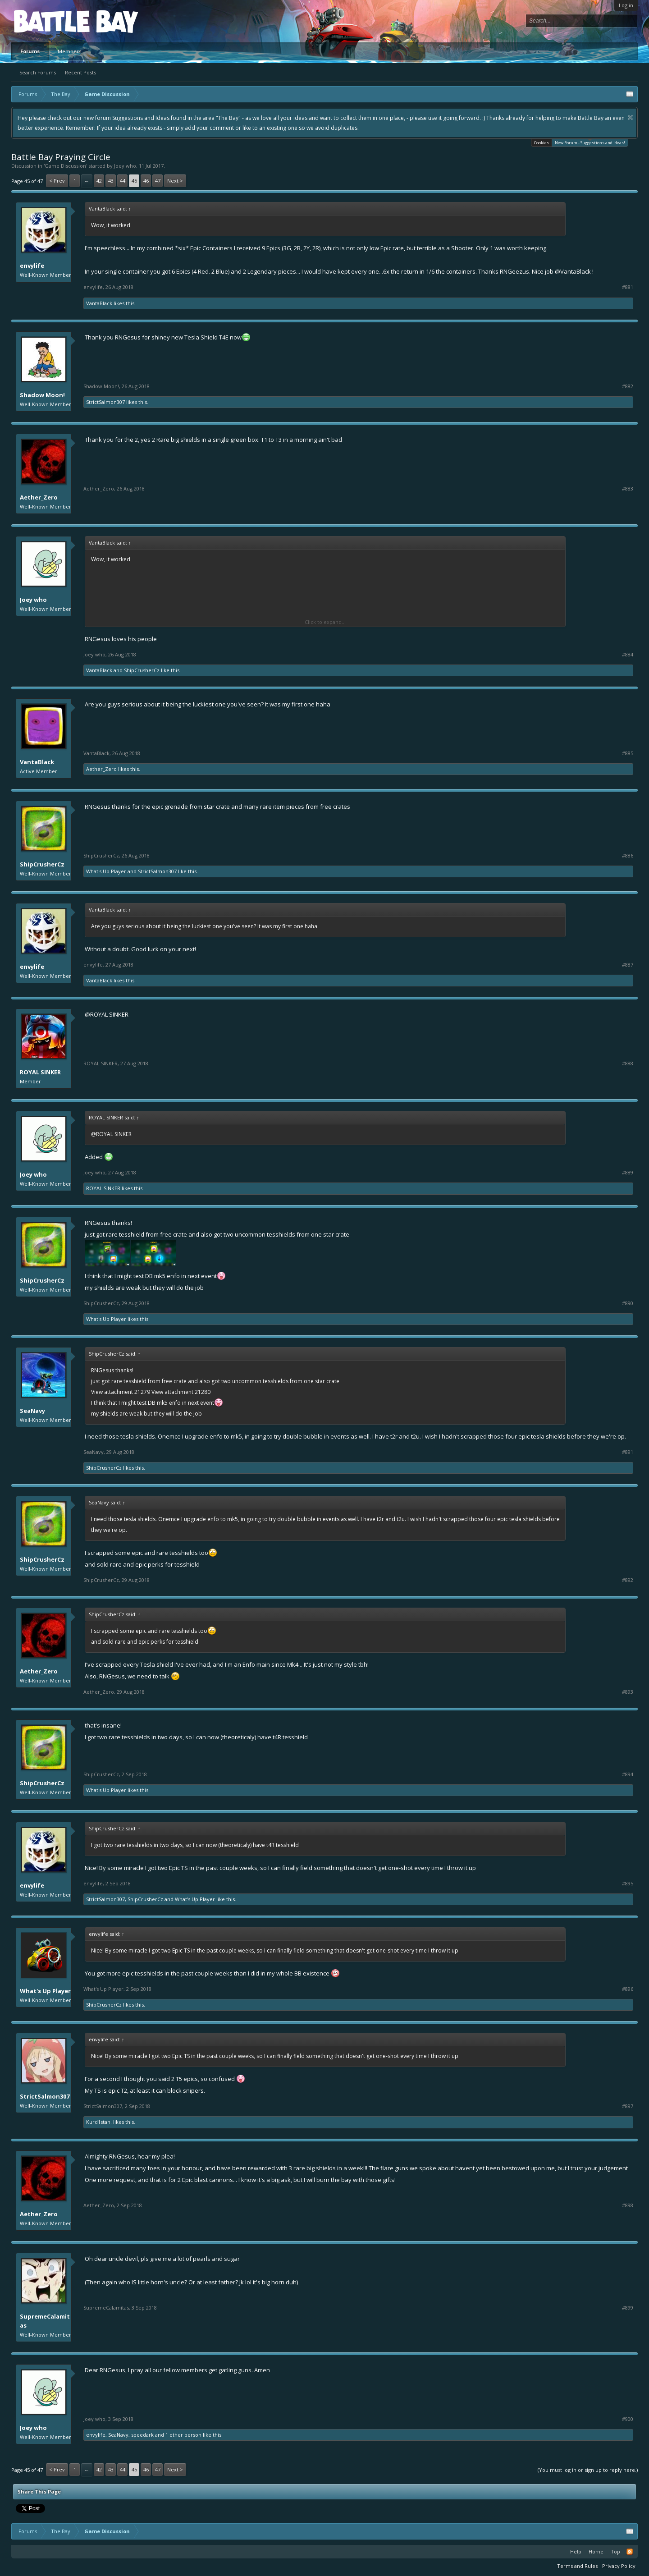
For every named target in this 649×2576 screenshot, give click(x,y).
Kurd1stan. (99, 2121)
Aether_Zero (39, 497)
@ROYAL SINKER (106, 1014)
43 (111, 180)
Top (615, 2551)
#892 (627, 1580)
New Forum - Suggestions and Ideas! (590, 142)
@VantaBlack (573, 271)
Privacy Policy (618, 2565)
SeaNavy (32, 1411)
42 (99, 180)
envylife (32, 265)
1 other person (183, 2434)
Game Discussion (65, 165)
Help (575, 2551)
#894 (627, 1774)
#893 (627, 1692)
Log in (626, 5)
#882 (627, 386)
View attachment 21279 (120, 1392)
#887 (627, 965)
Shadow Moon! (42, 395)
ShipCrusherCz (142, 670)
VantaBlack (99, 303)
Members (69, 51)
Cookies (541, 143)
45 (134, 180)
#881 (627, 287)
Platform (46, 21)
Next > (175, 180)
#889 (627, 1172)
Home (596, 2551)
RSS (629, 2551)
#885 (627, 753)
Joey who (125, 165)
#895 (627, 1883)
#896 (627, 1989)
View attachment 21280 (180, 1392)
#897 (627, 2106)
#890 (627, 1303)
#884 (627, 654)
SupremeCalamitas (45, 2320)
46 (146, 180)
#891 (627, 1452)
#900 (627, 2419)
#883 (627, 489)
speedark (142, 2434)
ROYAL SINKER (40, 1072)
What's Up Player (106, 871)
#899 (627, 2308)
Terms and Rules (577, 2565)
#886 (627, 856)
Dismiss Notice (630, 117)
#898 (627, 2205)
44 (122, 180)
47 (157, 180)
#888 (627, 1063)
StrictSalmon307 (105, 402)
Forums (30, 51)
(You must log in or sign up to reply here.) (588, 2469)
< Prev (57, 180)
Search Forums (37, 72)
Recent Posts (80, 72)
